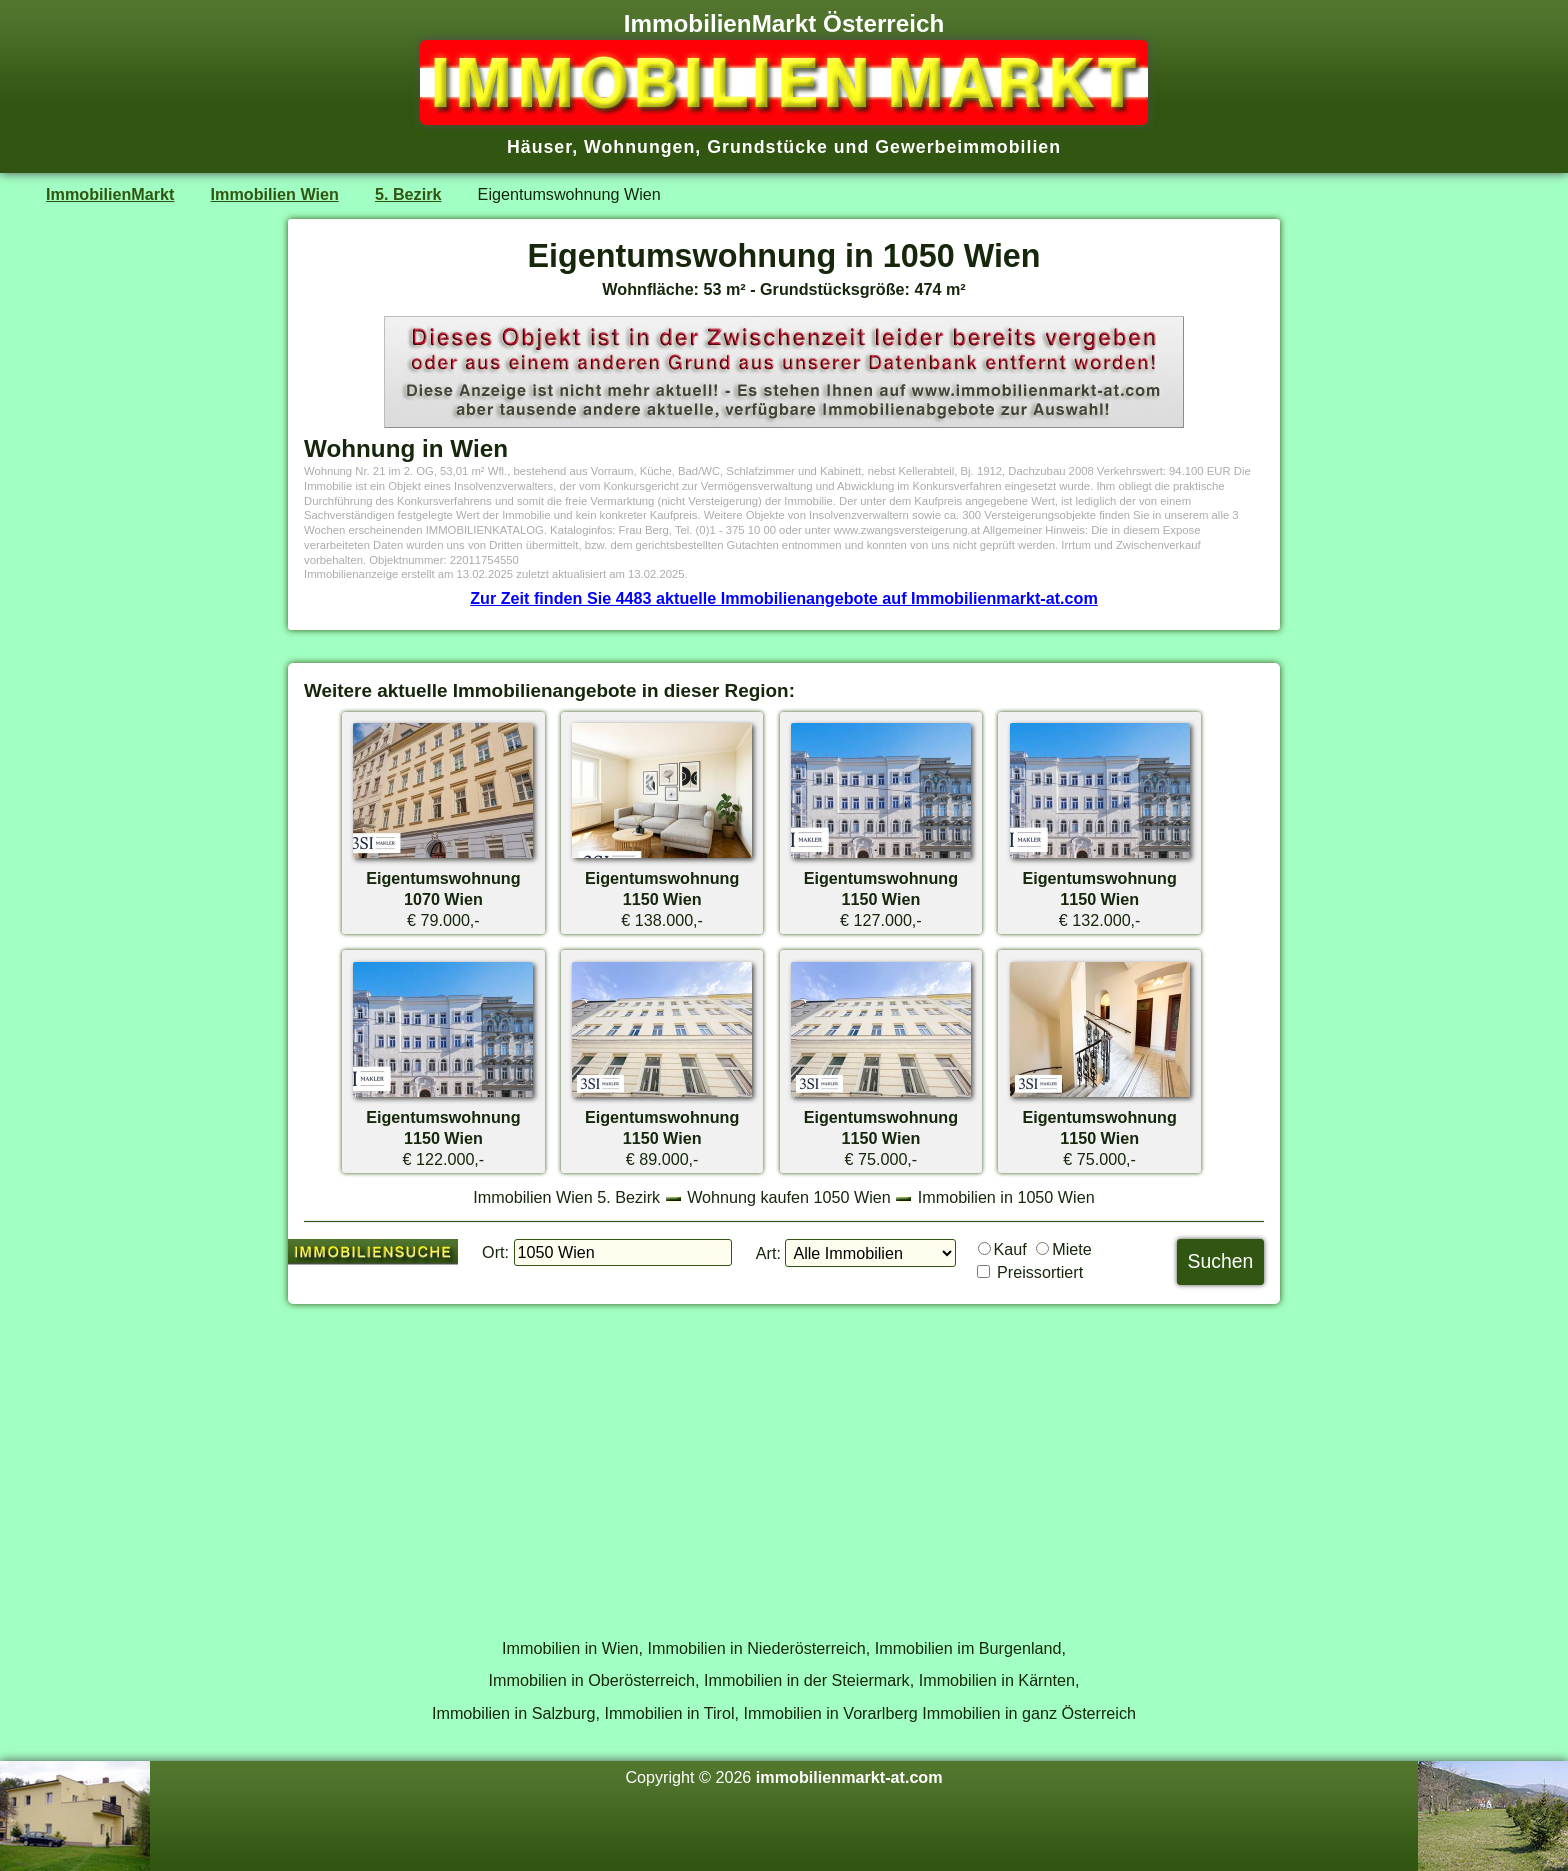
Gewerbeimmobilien (968, 147)
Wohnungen (639, 147)
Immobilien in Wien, (572, 1648)
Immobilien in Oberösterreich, (594, 1680)
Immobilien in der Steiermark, (809, 1680)
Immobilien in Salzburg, (516, 1713)
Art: (768, 1253)
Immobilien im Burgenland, (970, 1648)
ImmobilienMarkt (110, 194)
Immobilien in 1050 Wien (1006, 1197)
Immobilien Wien (275, 194)
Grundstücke (767, 147)
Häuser (539, 147)
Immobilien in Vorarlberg (831, 1713)
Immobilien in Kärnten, (999, 1680)
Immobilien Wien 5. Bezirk (566, 1197)
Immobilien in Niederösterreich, (759, 1648)
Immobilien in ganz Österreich (1029, 1713)
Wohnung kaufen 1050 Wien (789, 1197)
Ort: (495, 1252)
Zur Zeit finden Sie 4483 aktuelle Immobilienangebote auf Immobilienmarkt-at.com (784, 598)
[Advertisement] (784, 1460)
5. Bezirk (408, 194)
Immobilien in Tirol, (671, 1713)
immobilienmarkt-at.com (849, 1777)
